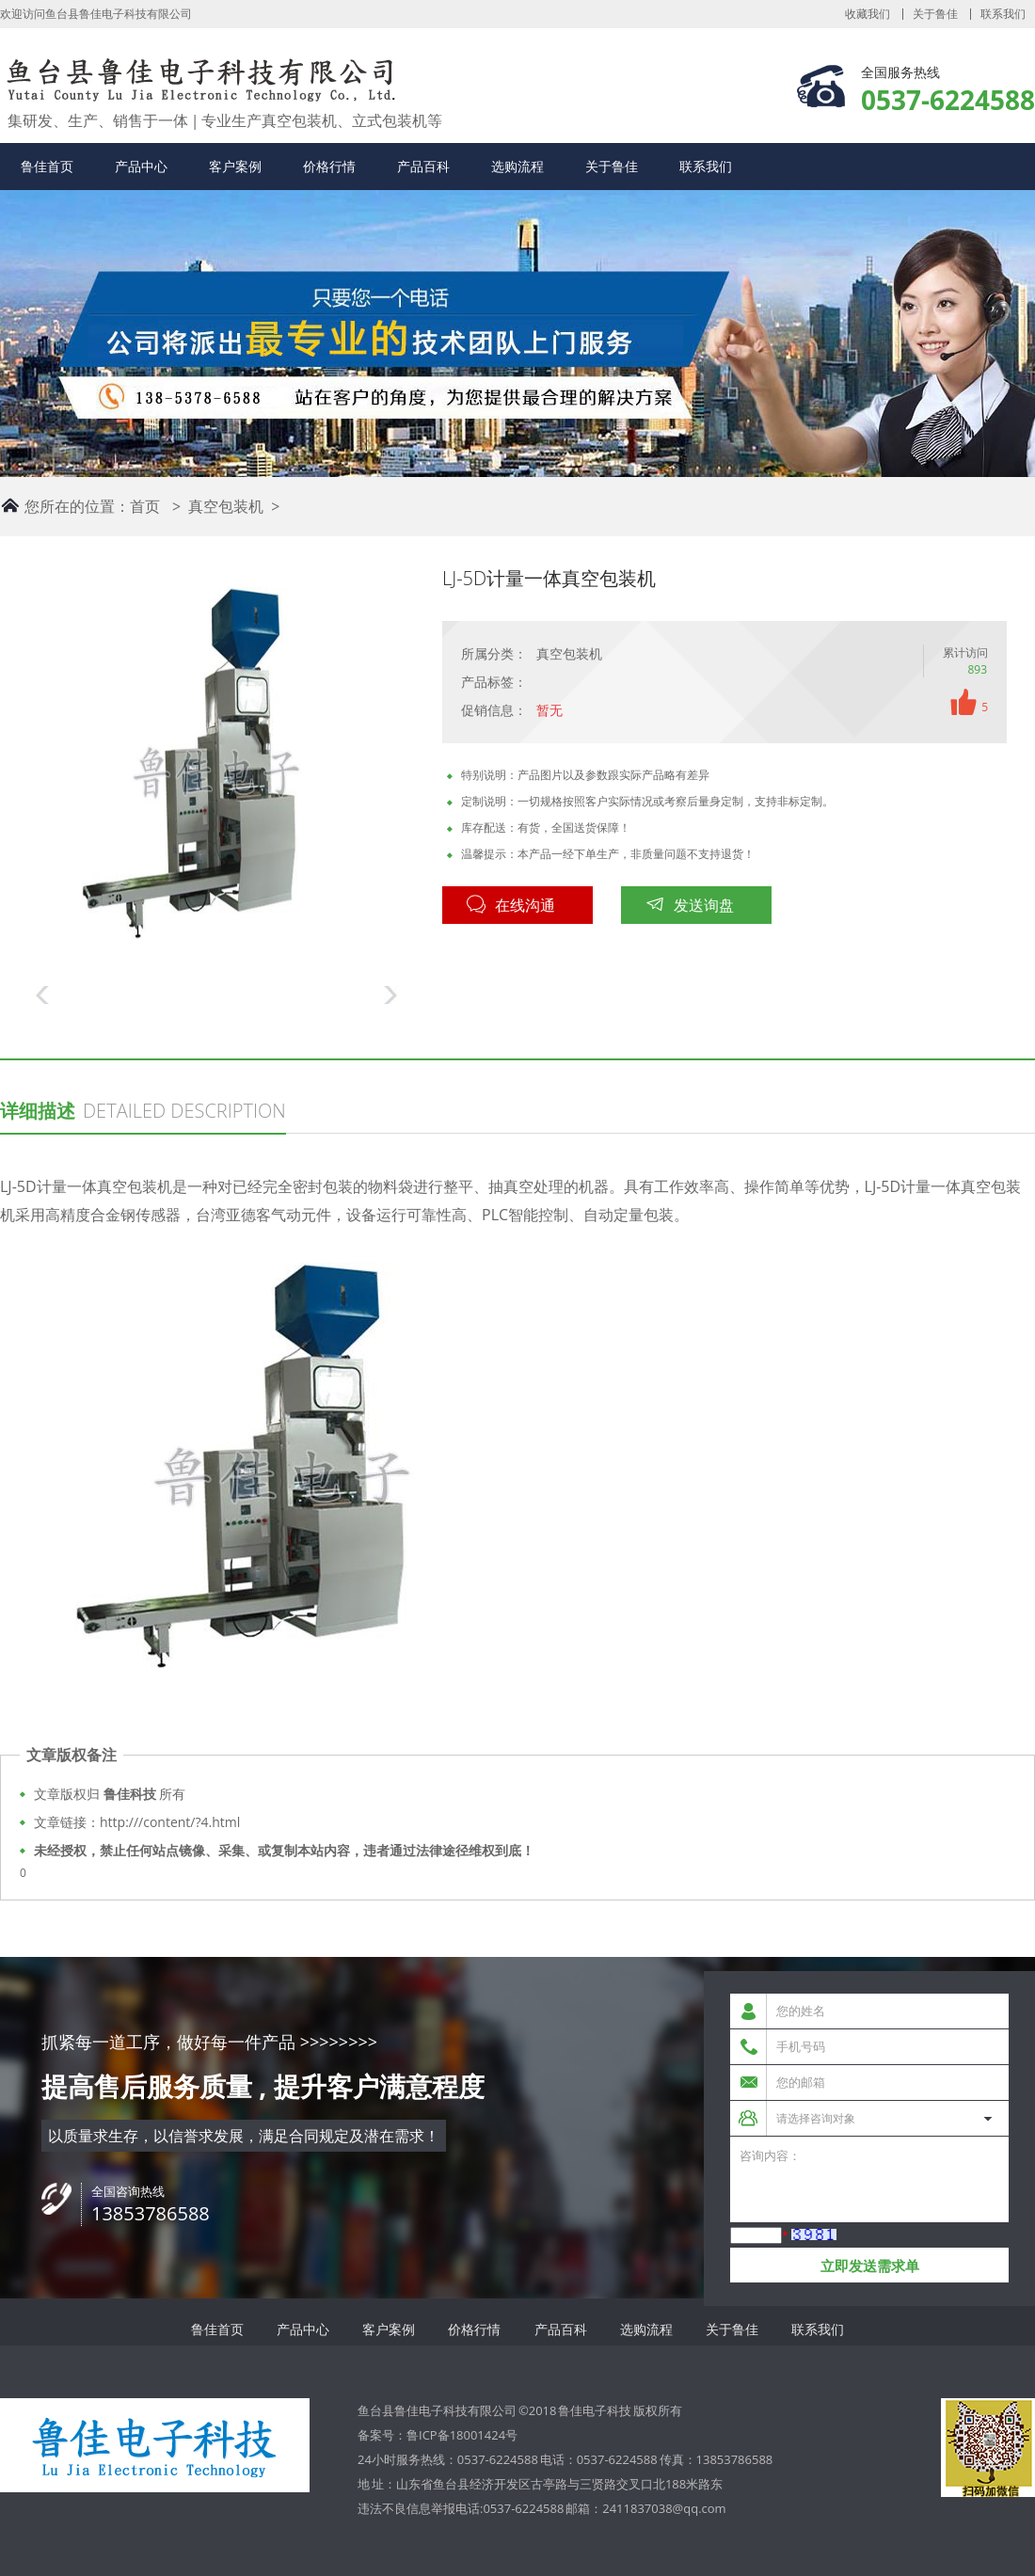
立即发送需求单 (869, 2266)
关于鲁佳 (935, 14)
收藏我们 (867, 14)
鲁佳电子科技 (594, 2410)
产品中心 (141, 166)
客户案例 (235, 166)
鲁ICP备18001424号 (462, 2434)
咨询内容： (869, 2179)
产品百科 (423, 166)
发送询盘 (689, 905)
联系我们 (1003, 14)
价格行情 (329, 166)
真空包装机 (225, 506)
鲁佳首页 (47, 166)
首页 (145, 506)
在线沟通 (511, 905)
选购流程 (517, 166)
